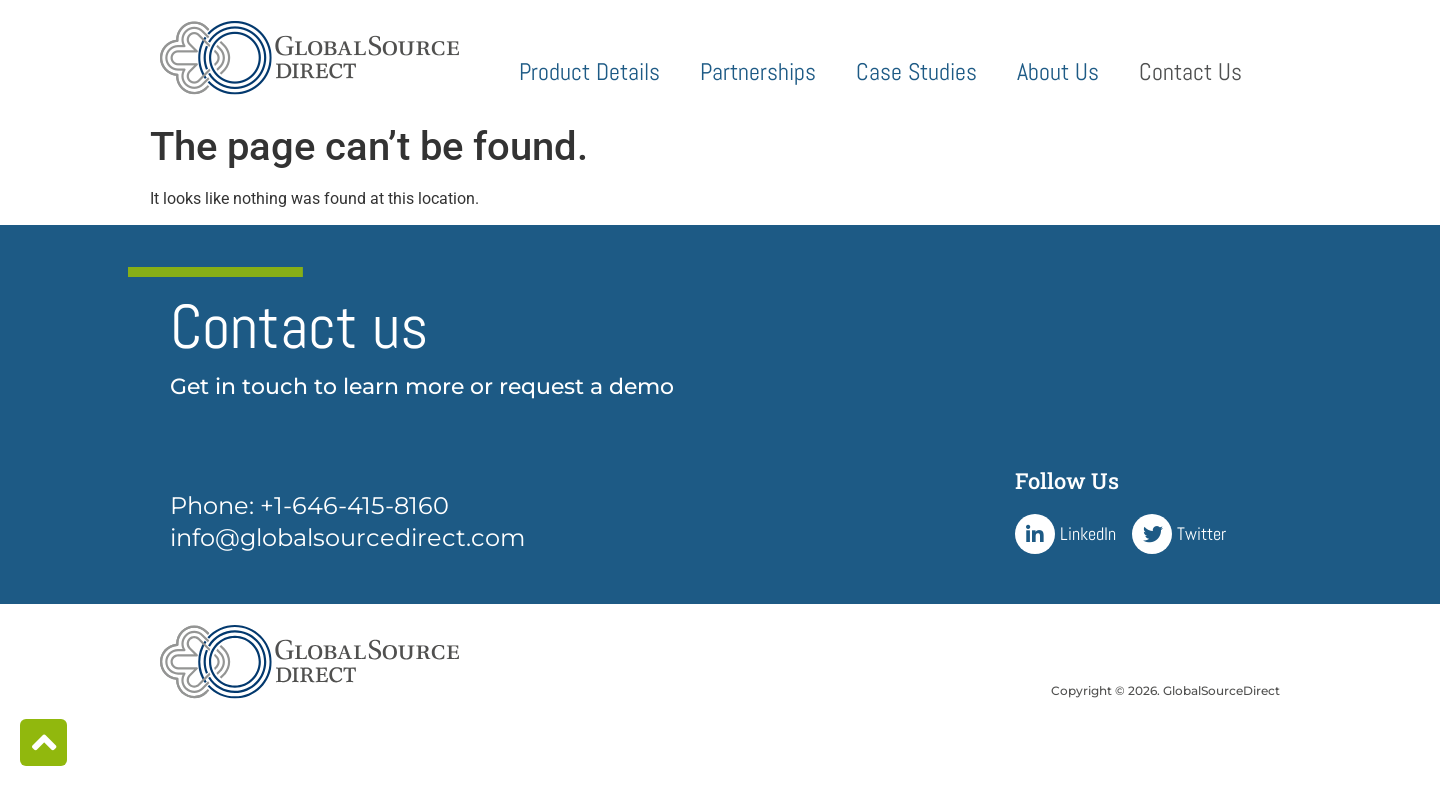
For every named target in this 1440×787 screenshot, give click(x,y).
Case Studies (916, 71)
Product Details (589, 71)
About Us (1058, 71)
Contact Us (1190, 71)
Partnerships (758, 71)
